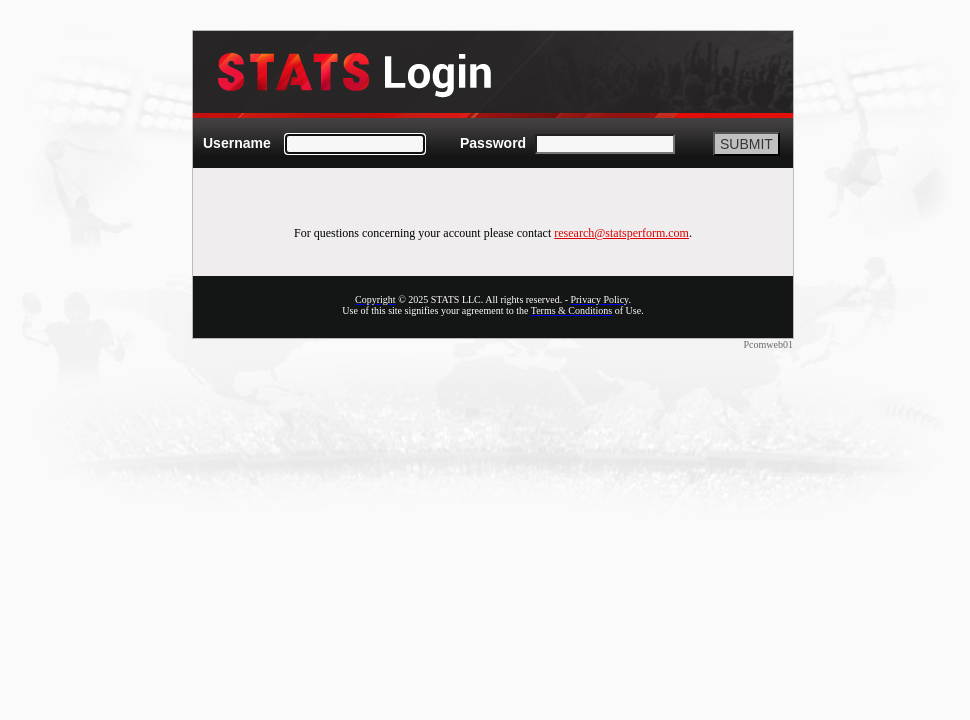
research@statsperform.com (621, 233)
